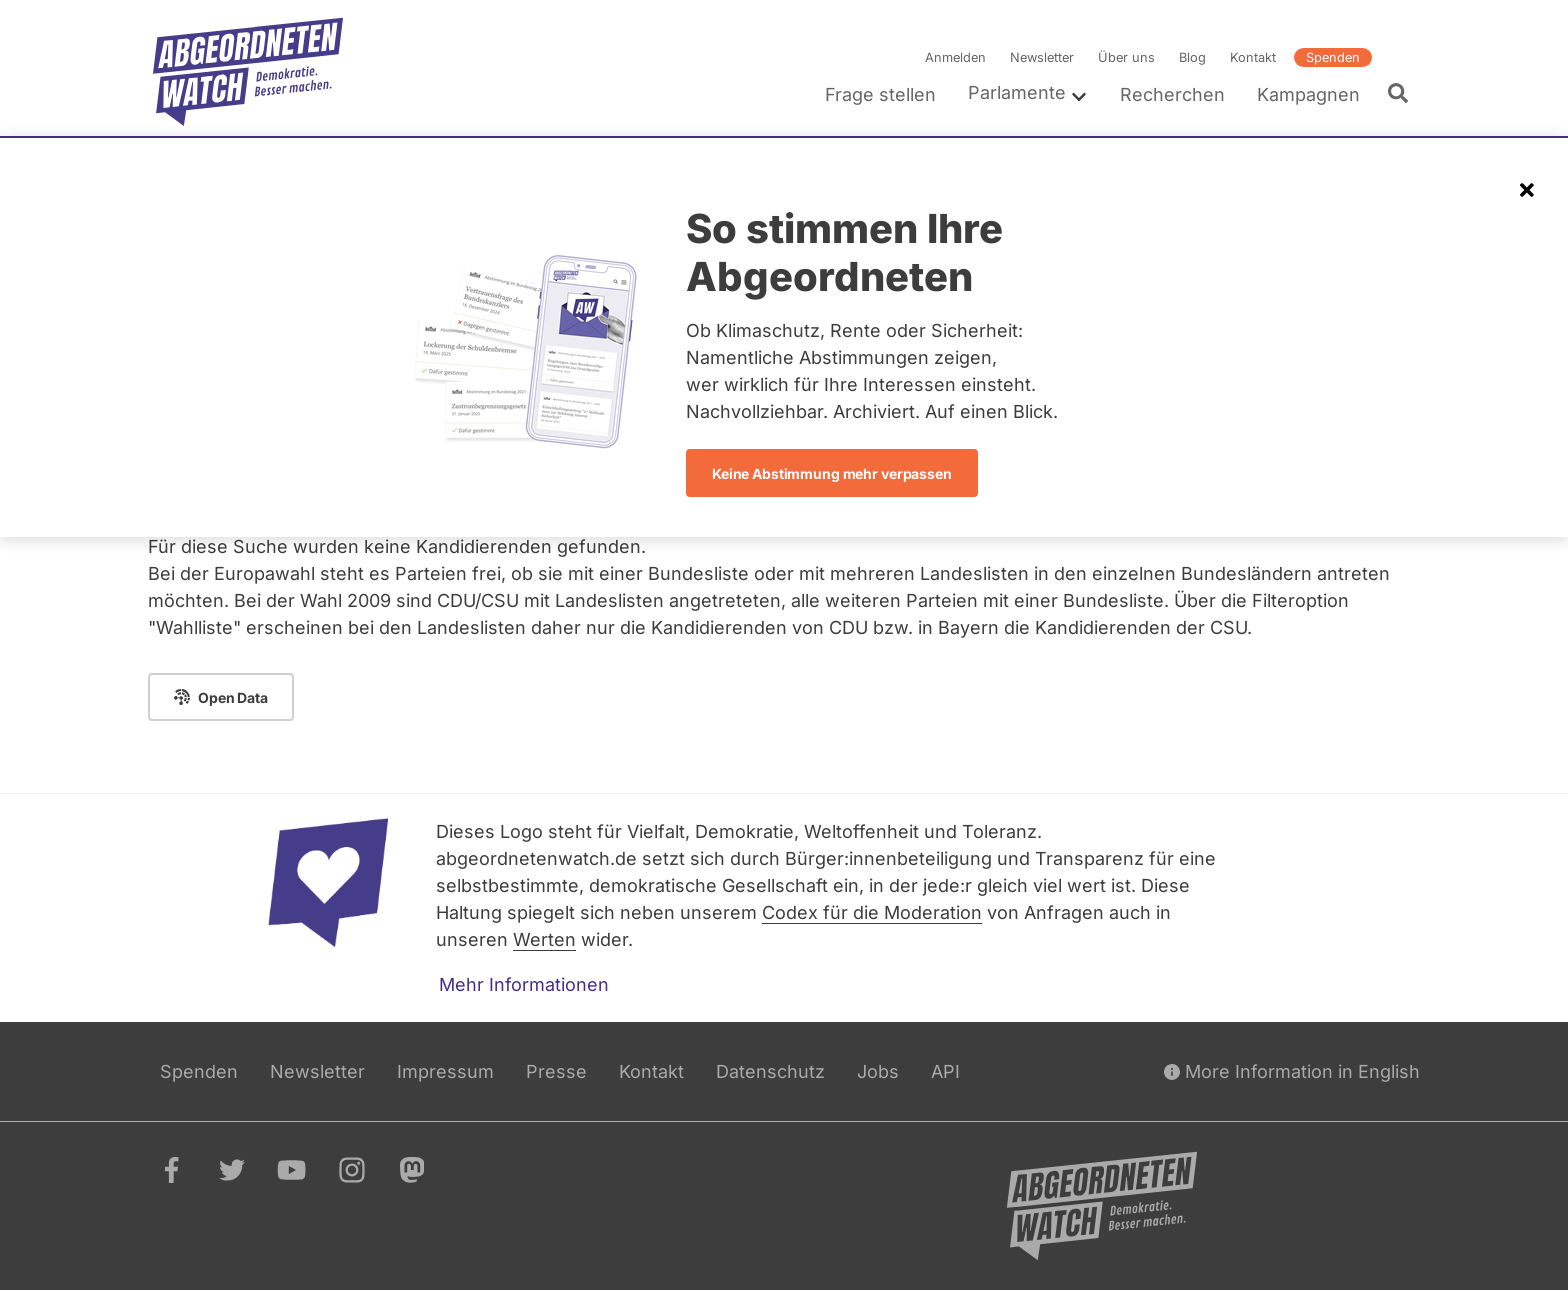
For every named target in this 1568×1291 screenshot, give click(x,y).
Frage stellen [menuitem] (880, 94)
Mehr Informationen (524, 984)
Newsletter (1042, 57)
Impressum (445, 1071)
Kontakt (1253, 57)
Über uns (1126, 57)
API (945, 1071)
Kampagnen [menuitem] (1308, 94)
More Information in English (1292, 1071)
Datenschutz (770, 1071)
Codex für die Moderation (872, 912)
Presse (556, 1071)
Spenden (1333, 57)
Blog (1192, 57)
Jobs (878, 1071)
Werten (544, 939)
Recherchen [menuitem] (1172, 94)
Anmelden (955, 57)
